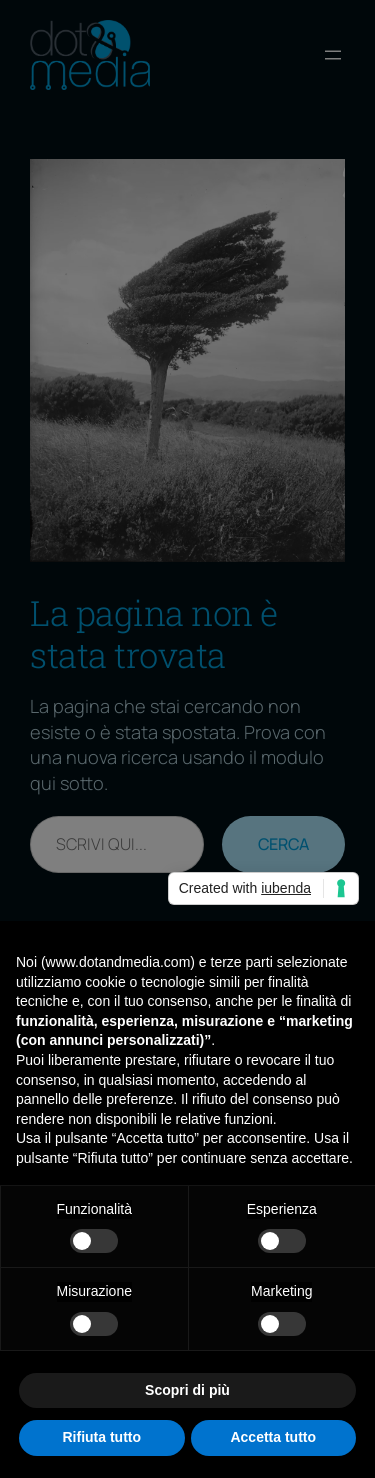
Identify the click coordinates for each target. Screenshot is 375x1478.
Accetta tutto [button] (273, 1437)
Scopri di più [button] (187, 1390)
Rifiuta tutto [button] (101, 1437)
